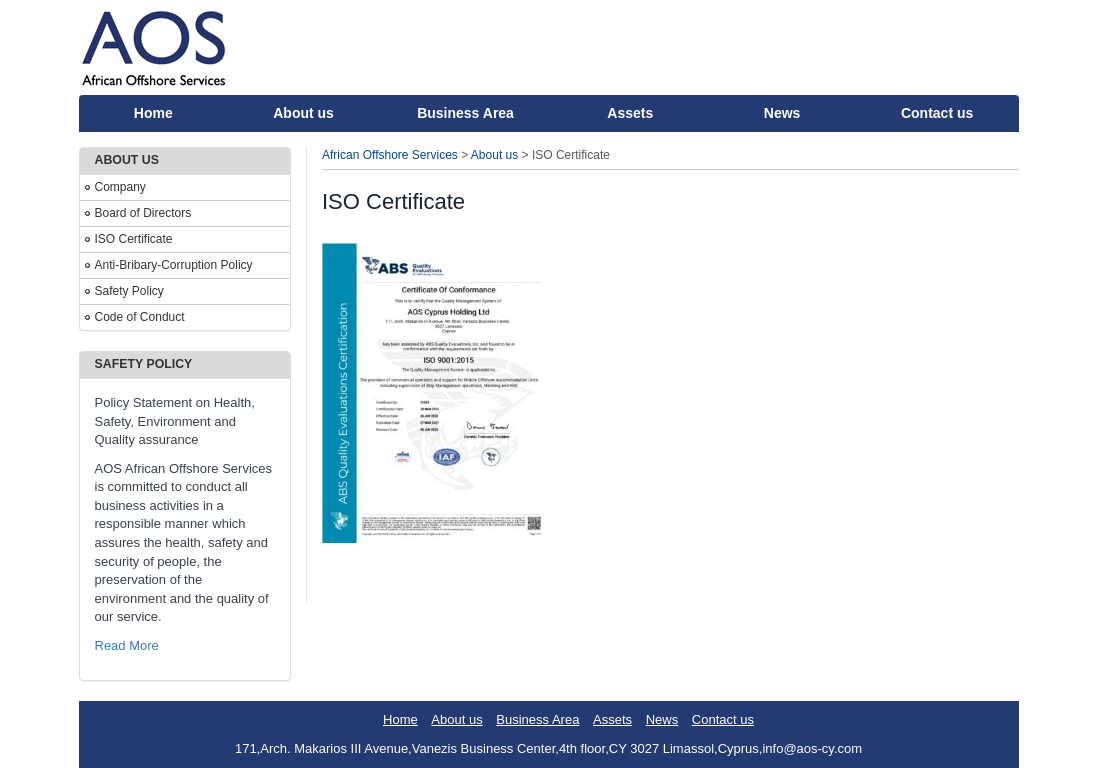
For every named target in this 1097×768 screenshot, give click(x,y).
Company (120, 187)
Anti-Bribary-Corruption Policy (174, 265)
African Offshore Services (390, 155)
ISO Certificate (134, 239)
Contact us (937, 113)
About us (303, 113)
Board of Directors (143, 213)
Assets (630, 113)
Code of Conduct (140, 317)
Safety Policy (129, 291)
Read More (127, 645)
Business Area (465, 113)
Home (153, 113)
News (782, 113)
